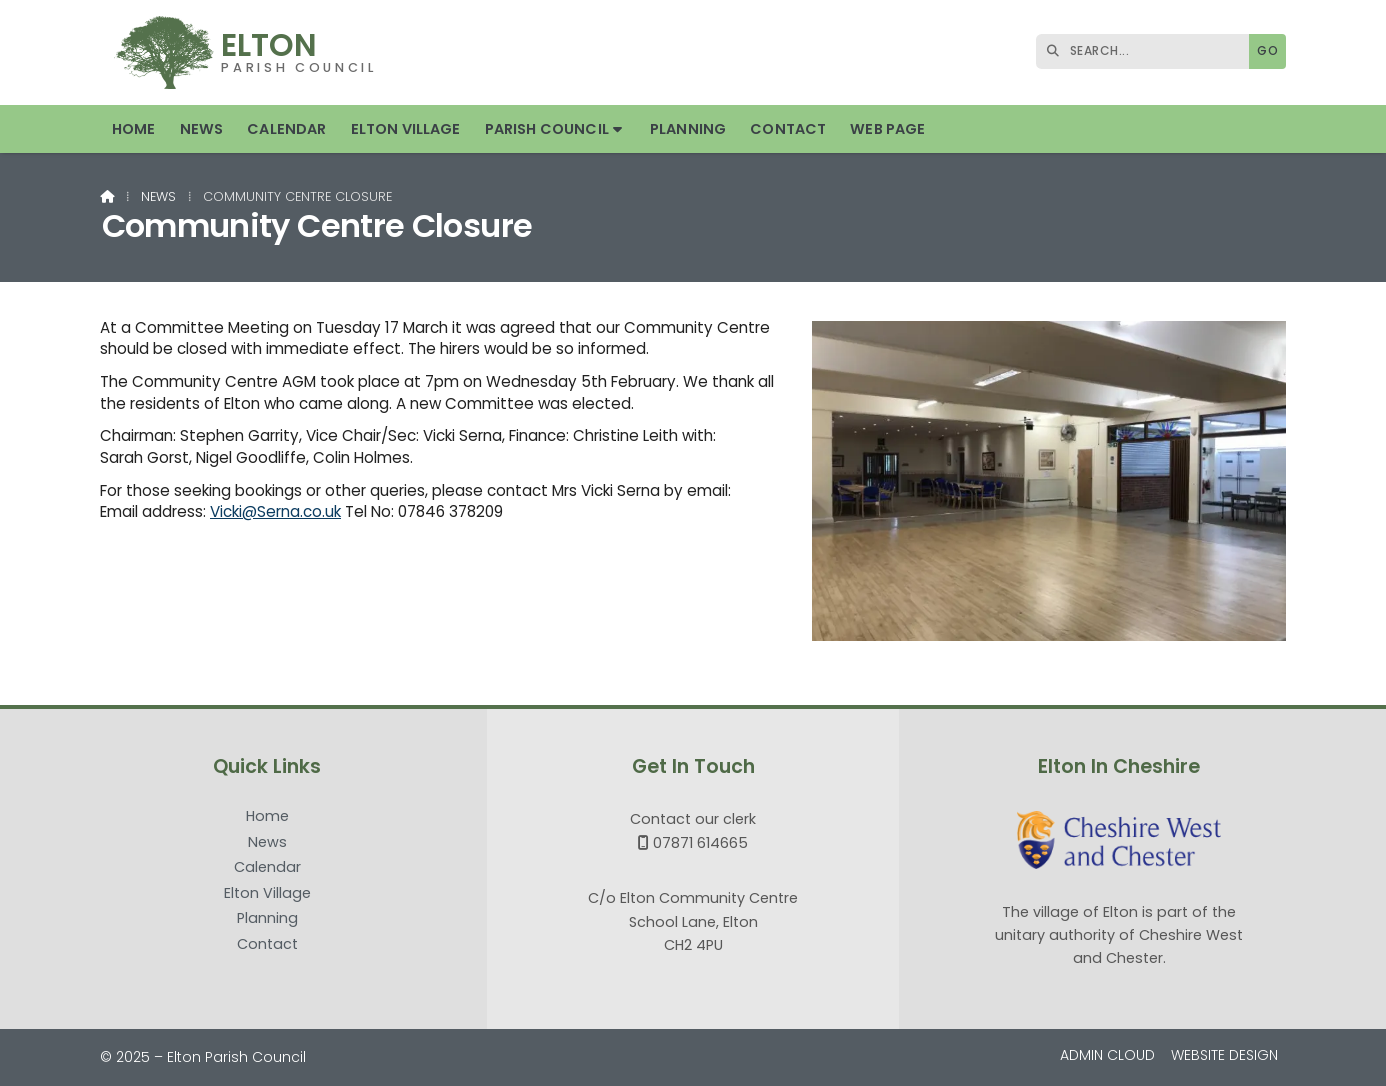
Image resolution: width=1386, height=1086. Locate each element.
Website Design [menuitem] (1224, 1055)
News (158, 196)
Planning (267, 919)
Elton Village (267, 894)
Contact (267, 944)
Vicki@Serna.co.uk (275, 511)
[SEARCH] (1147, 51)
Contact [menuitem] (788, 129)
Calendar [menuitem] (286, 129)
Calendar (267, 868)
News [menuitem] (202, 129)
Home (267, 817)
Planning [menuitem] (688, 129)
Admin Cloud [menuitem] (1107, 1055)
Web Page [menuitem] (887, 129)
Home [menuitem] (134, 129)
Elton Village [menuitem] (406, 129)
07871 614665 (700, 843)
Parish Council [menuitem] (547, 129)
